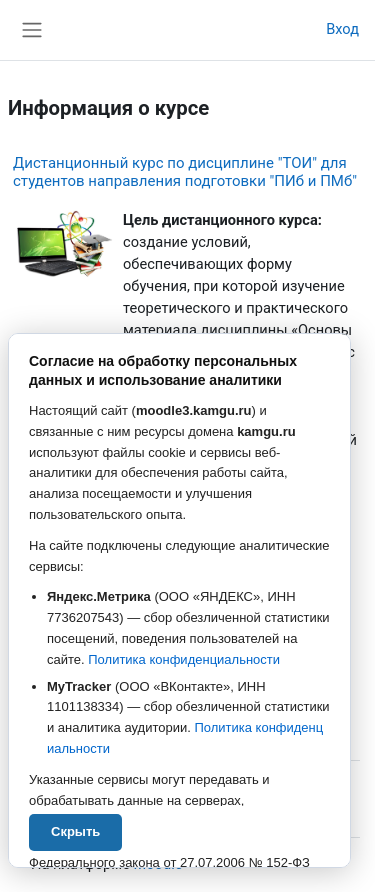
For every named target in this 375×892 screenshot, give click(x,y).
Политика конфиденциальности (184, 659)
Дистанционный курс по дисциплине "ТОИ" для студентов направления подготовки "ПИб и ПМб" (185, 172)
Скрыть (75, 831)
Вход (342, 29)
